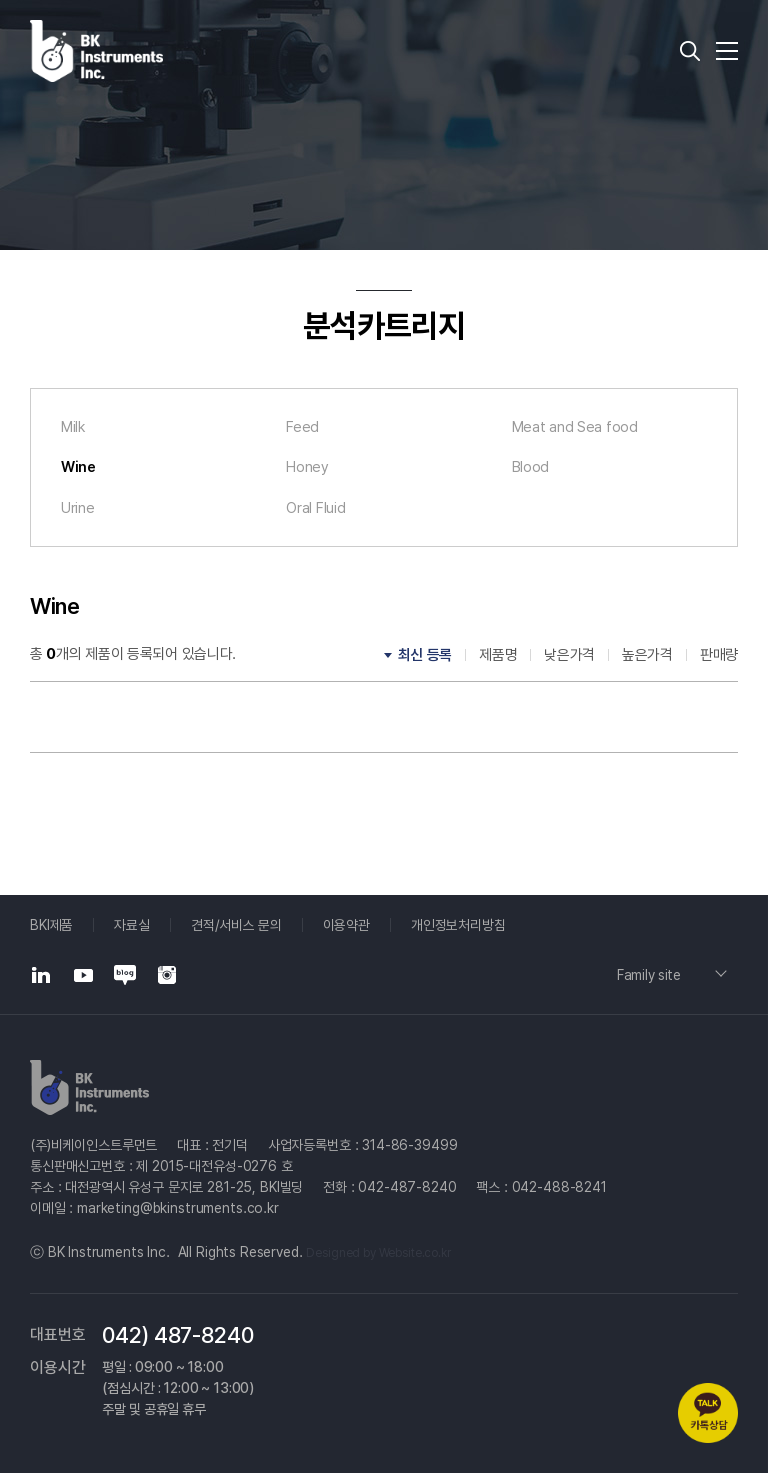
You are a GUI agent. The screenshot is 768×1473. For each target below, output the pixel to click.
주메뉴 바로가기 (0, 0)
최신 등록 (425, 657)
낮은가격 (569, 657)
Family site (650, 975)
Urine (78, 509)
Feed (302, 427)
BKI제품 (51, 925)
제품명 (498, 657)
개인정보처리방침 (459, 925)
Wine (79, 468)
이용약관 (346, 925)
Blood (531, 468)
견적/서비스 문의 (237, 925)
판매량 (719, 657)
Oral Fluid (315, 509)
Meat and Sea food (575, 427)
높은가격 (647, 657)
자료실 (132, 925)
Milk (73, 427)
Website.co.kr (415, 1253)
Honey (307, 468)
